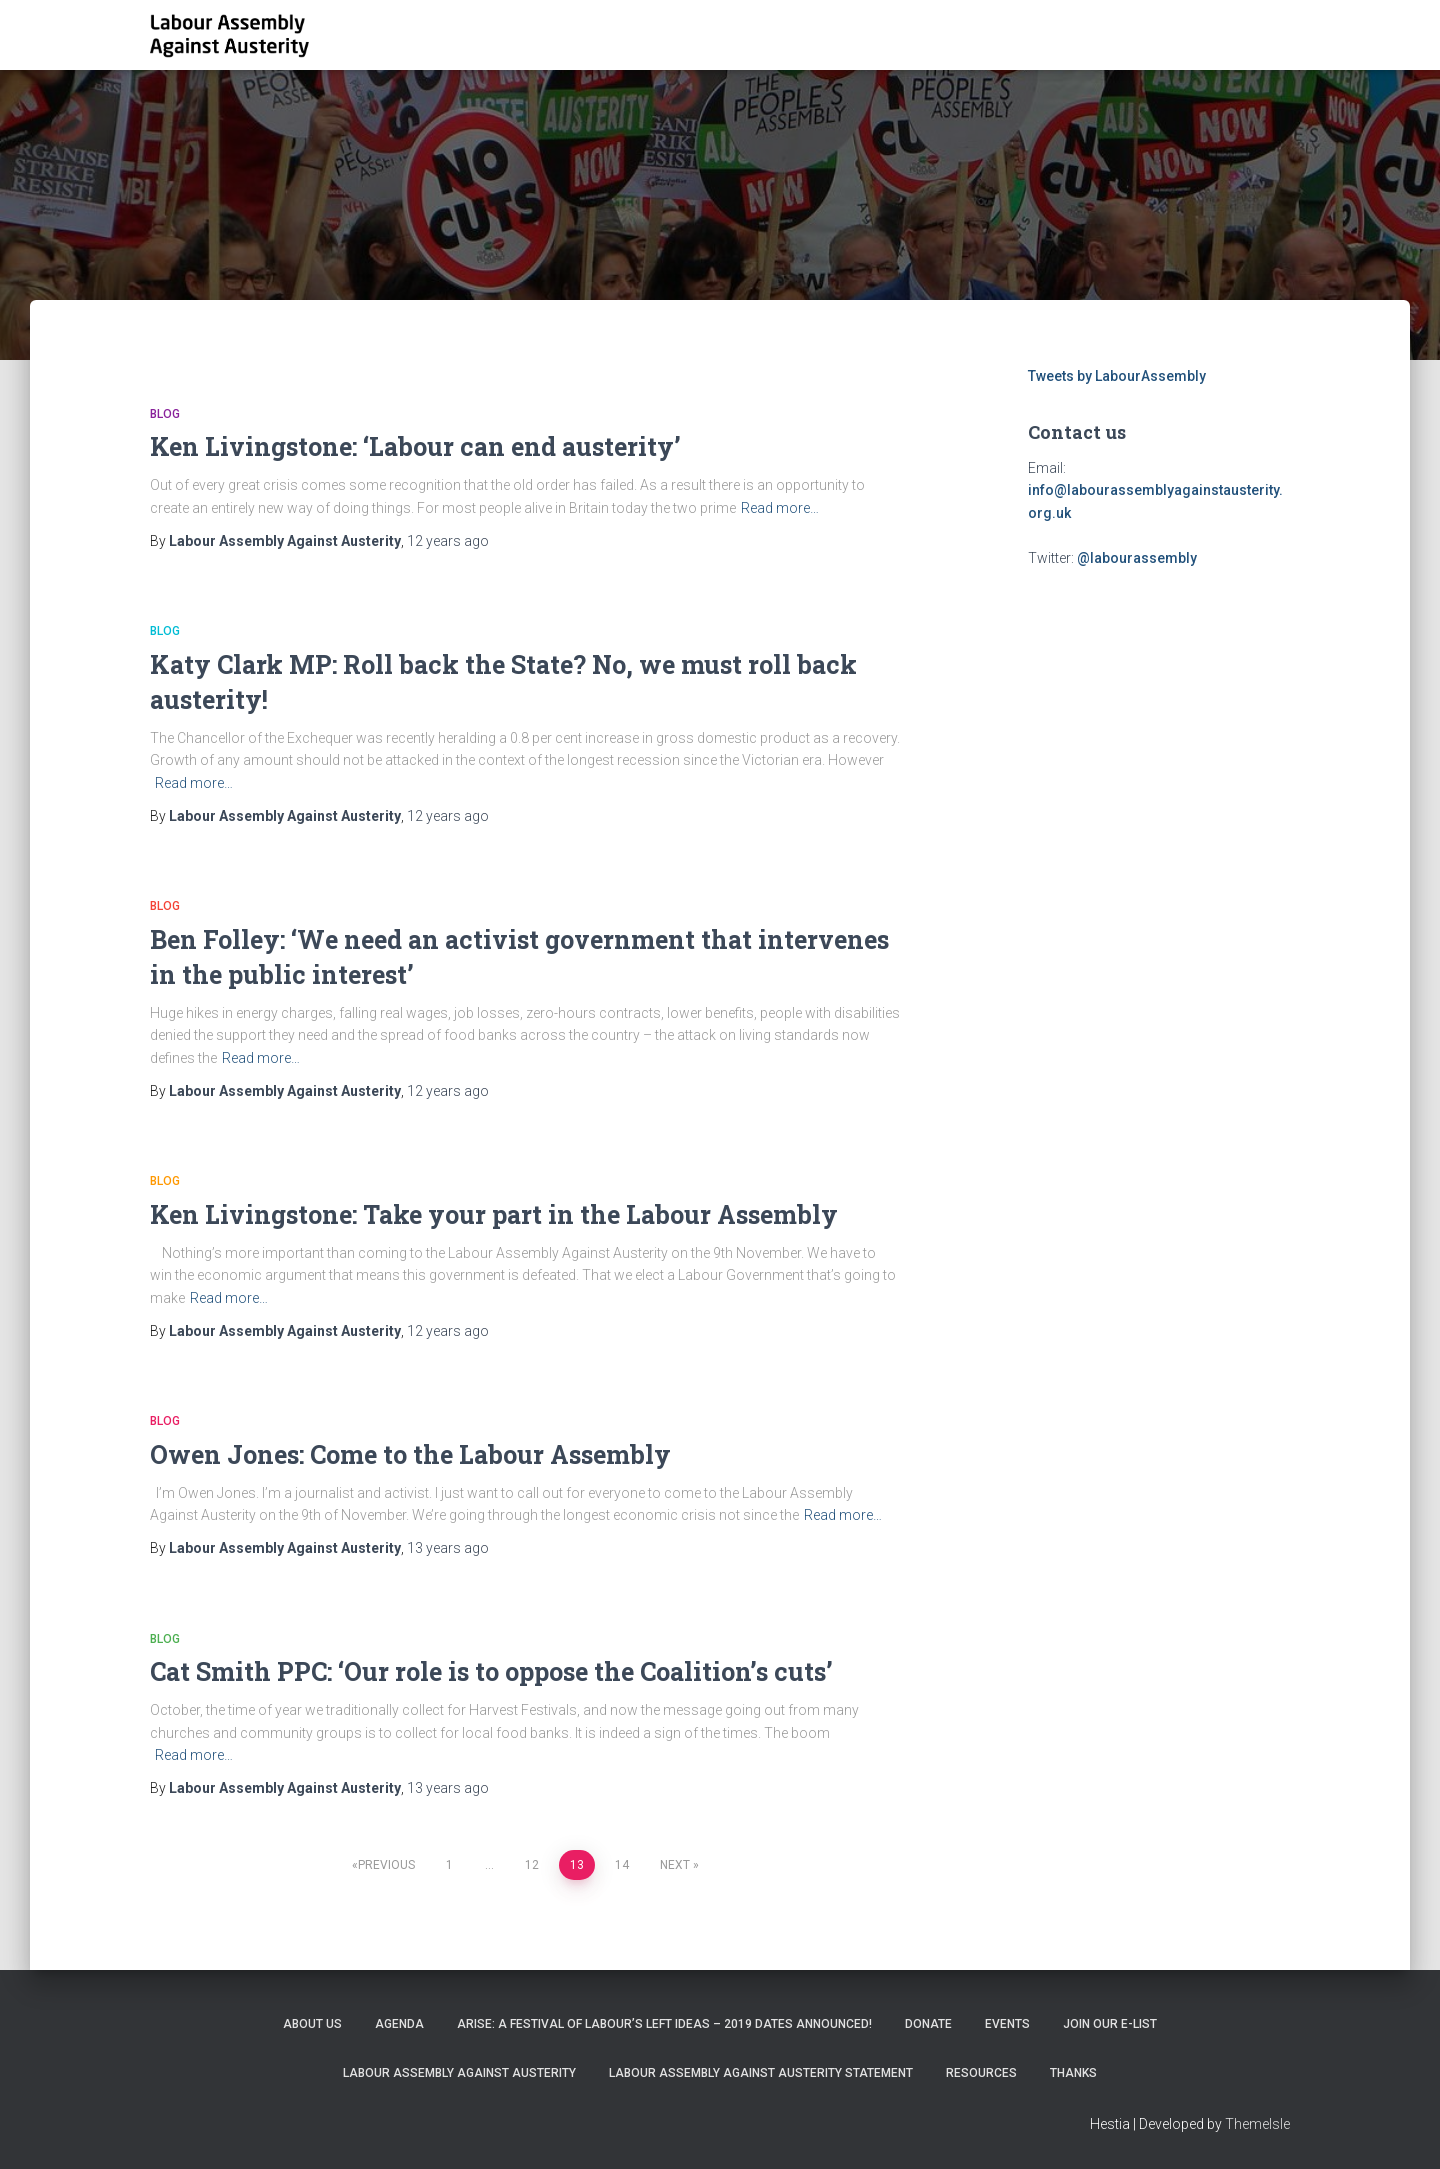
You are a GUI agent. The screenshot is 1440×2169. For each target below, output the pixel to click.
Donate (928, 2024)
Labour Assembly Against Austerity (459, 2073)
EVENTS (1007, 2024)
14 (622, 1865)
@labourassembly (1137, 558)
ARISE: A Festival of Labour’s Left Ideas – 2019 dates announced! (664, 2024)
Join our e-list (1110, 2024)
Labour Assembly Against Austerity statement (761, 2073)
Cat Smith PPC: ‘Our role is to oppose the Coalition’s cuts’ (491, 1671)
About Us (312, 2024)
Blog (165, 414)
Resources (981, 2073)
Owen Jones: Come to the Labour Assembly (410, 1454)
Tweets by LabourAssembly (1117, 376)
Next (675, 1865)
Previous (386, 1865)
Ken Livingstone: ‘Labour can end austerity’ (415, 446)
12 (532, 1865)
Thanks (1073, 2073)
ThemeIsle (1257, 2124)
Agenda (399, 2024)
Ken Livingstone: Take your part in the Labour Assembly (494, 1214)
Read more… (780, 508)
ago (448, 541)
